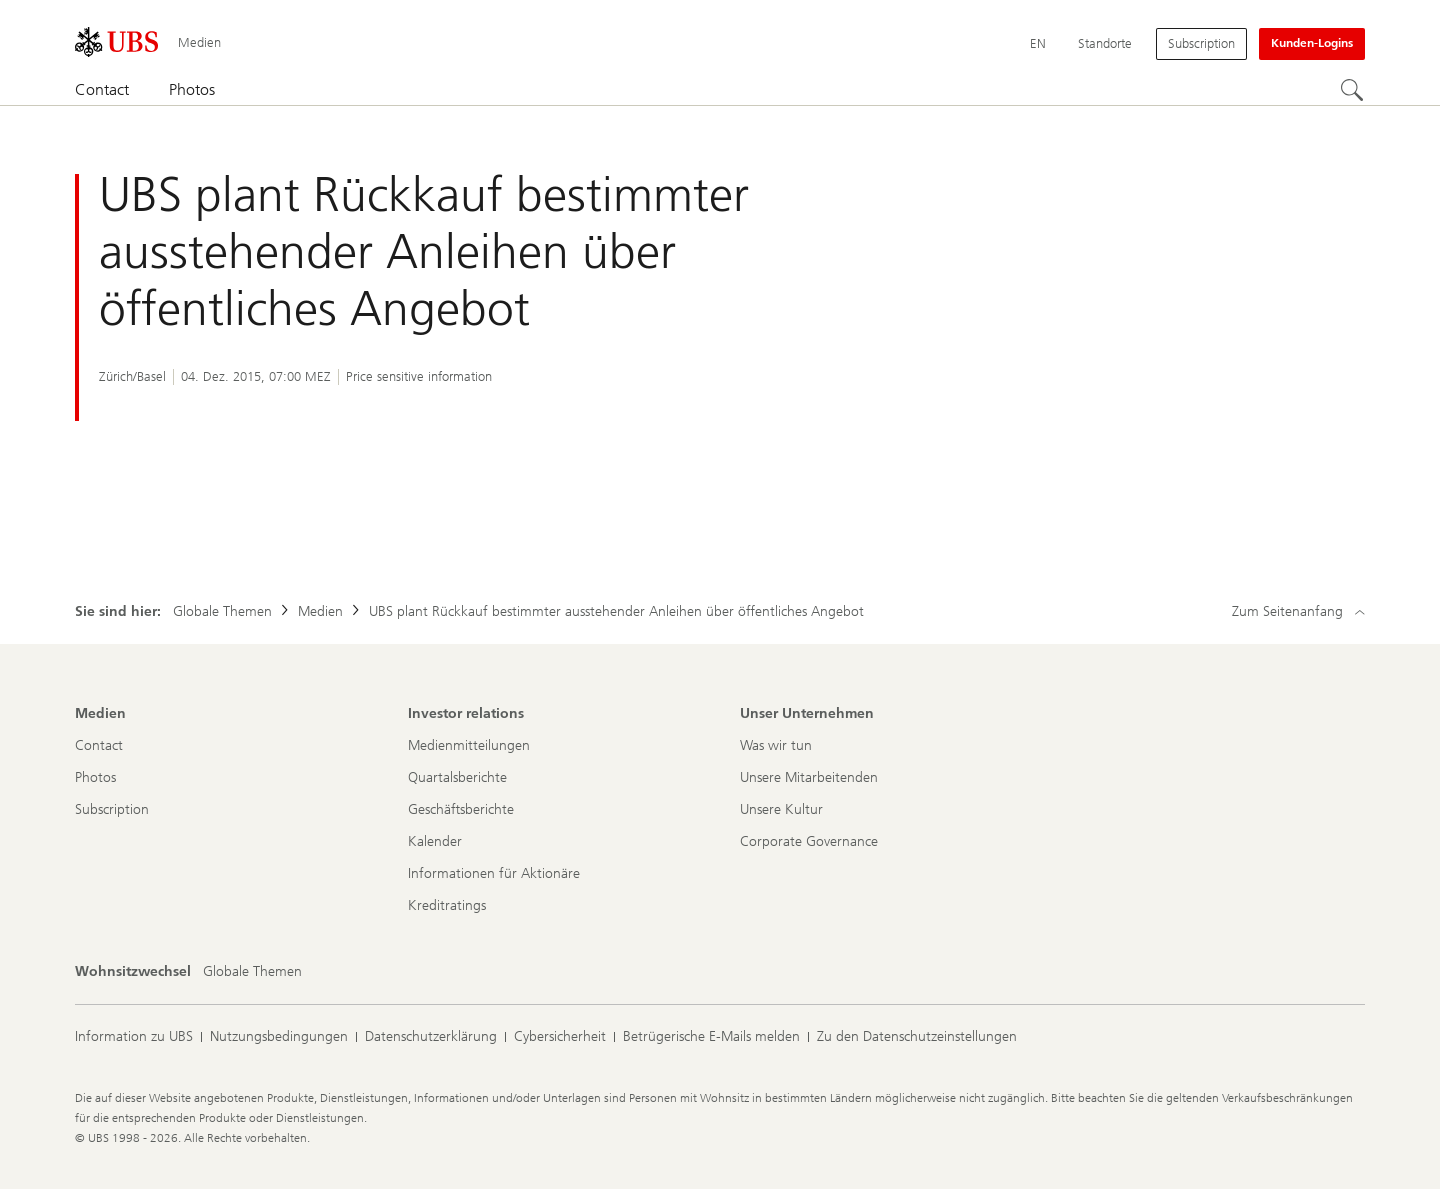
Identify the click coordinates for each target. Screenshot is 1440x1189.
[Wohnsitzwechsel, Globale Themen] (252, 972)
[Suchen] (1353, 91)
